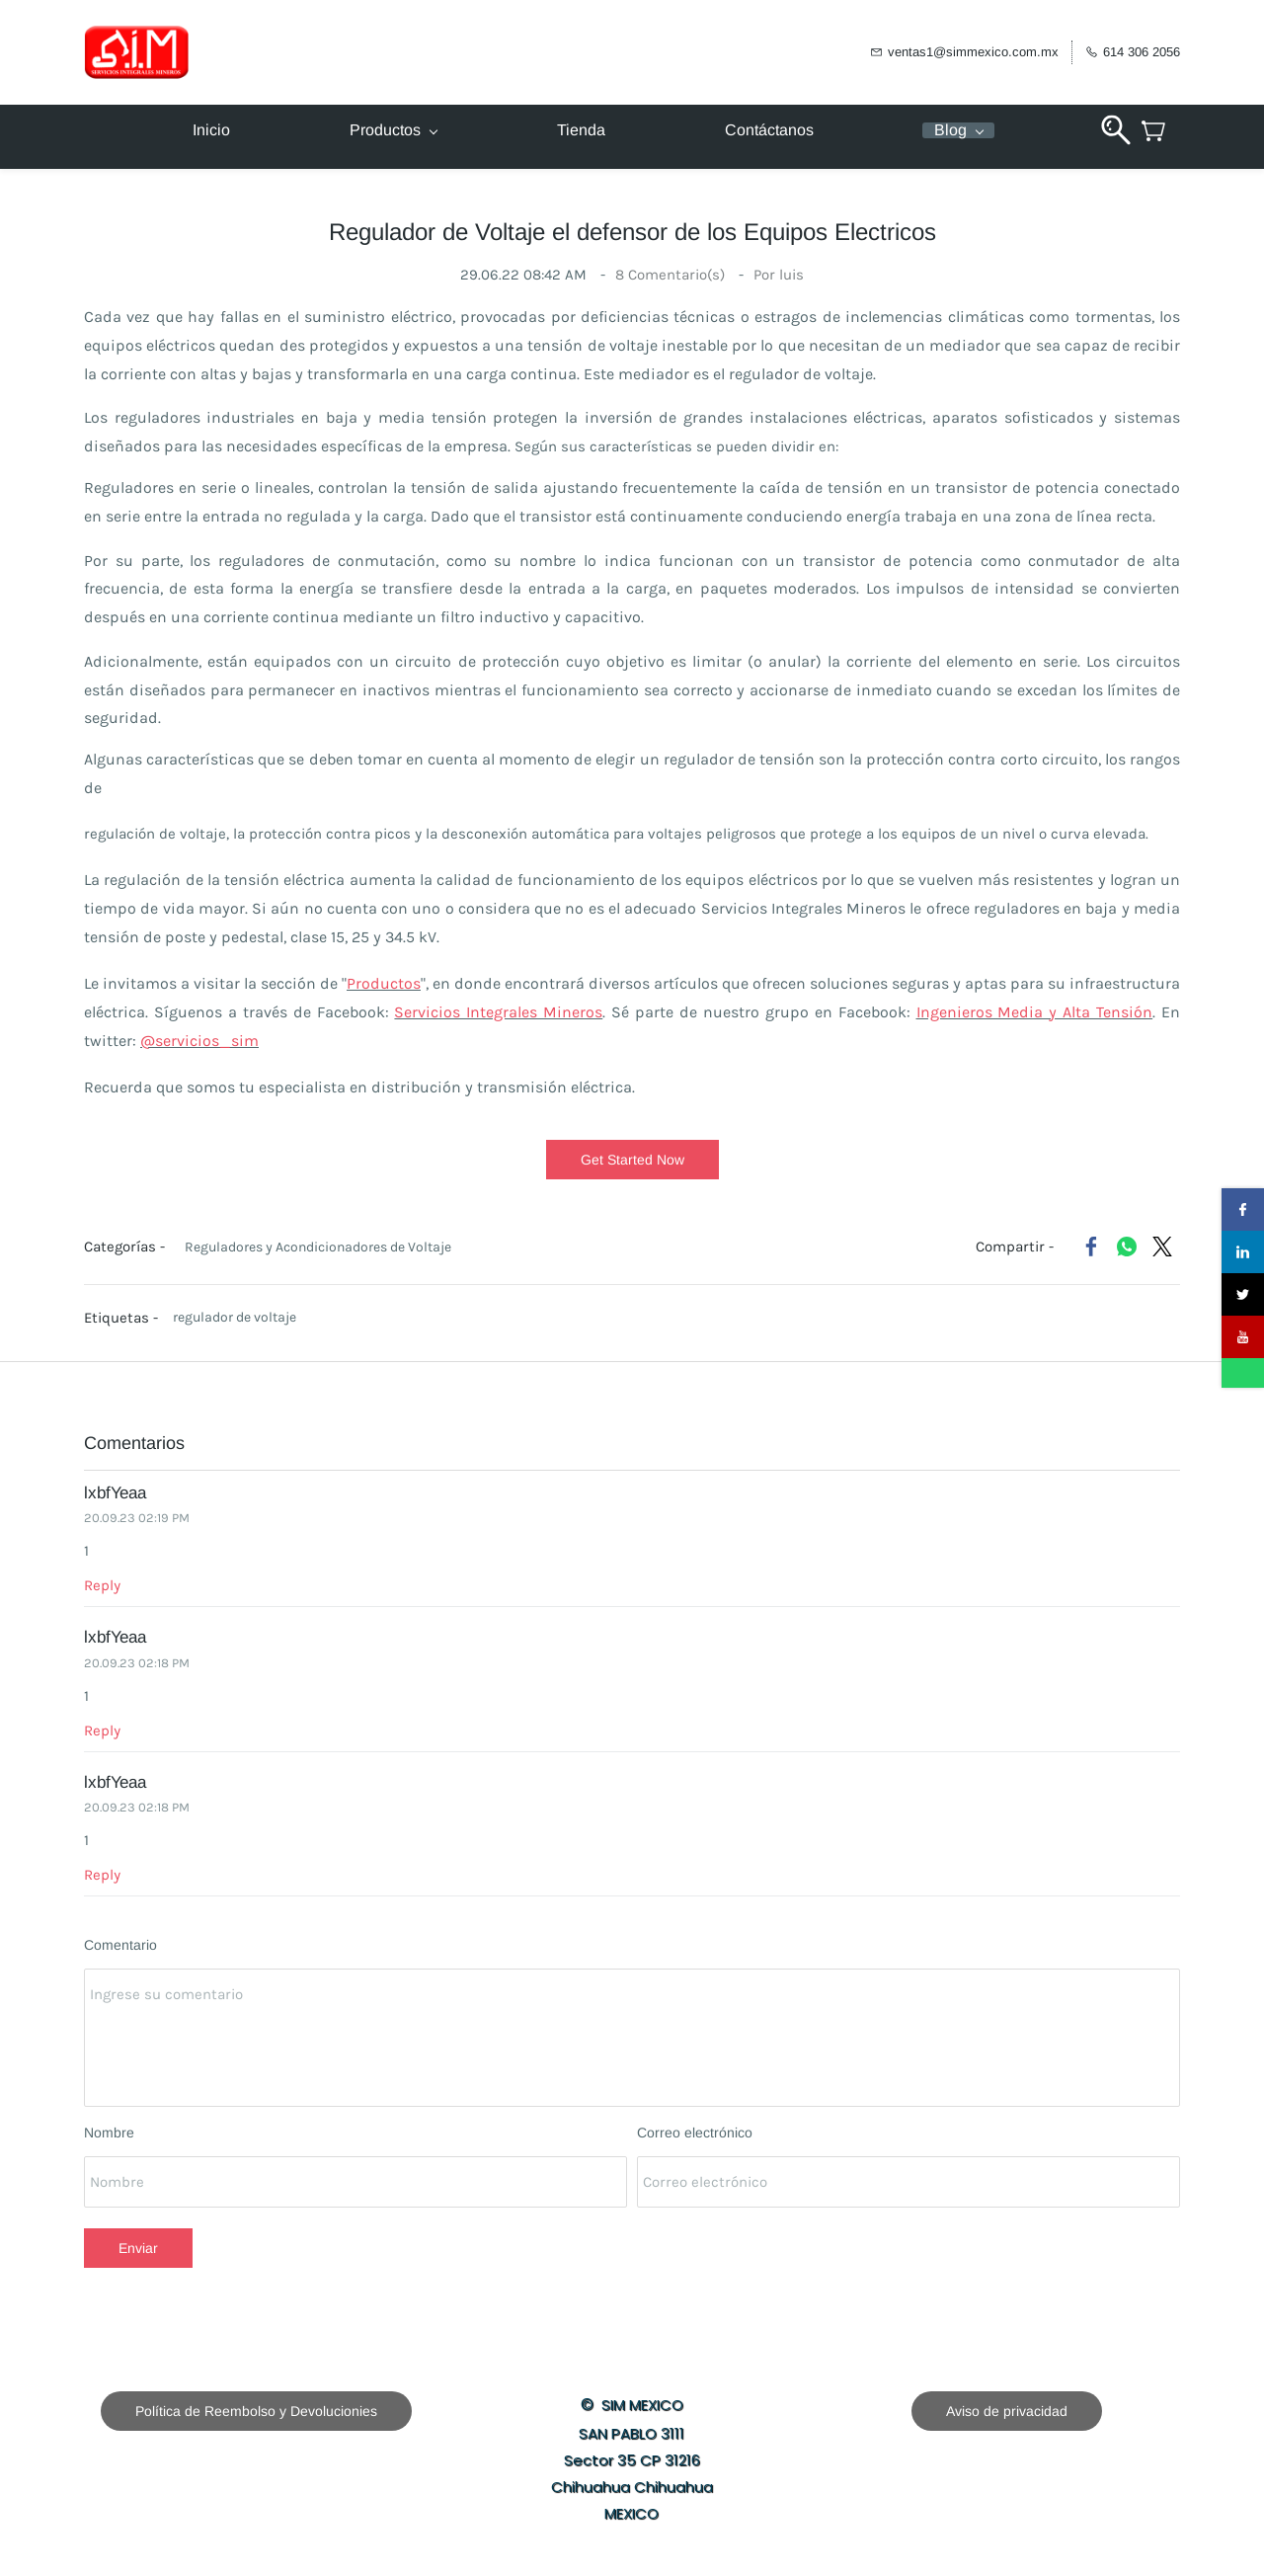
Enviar (138, 2248)
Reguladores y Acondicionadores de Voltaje (318, 1247)
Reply (102, 1585)
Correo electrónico (694, 2132)
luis (791, 274)
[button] (632, 1159)
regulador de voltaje (234, 1317)
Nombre (109, 2132)
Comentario (120, 1945)
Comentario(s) (672, 274)
